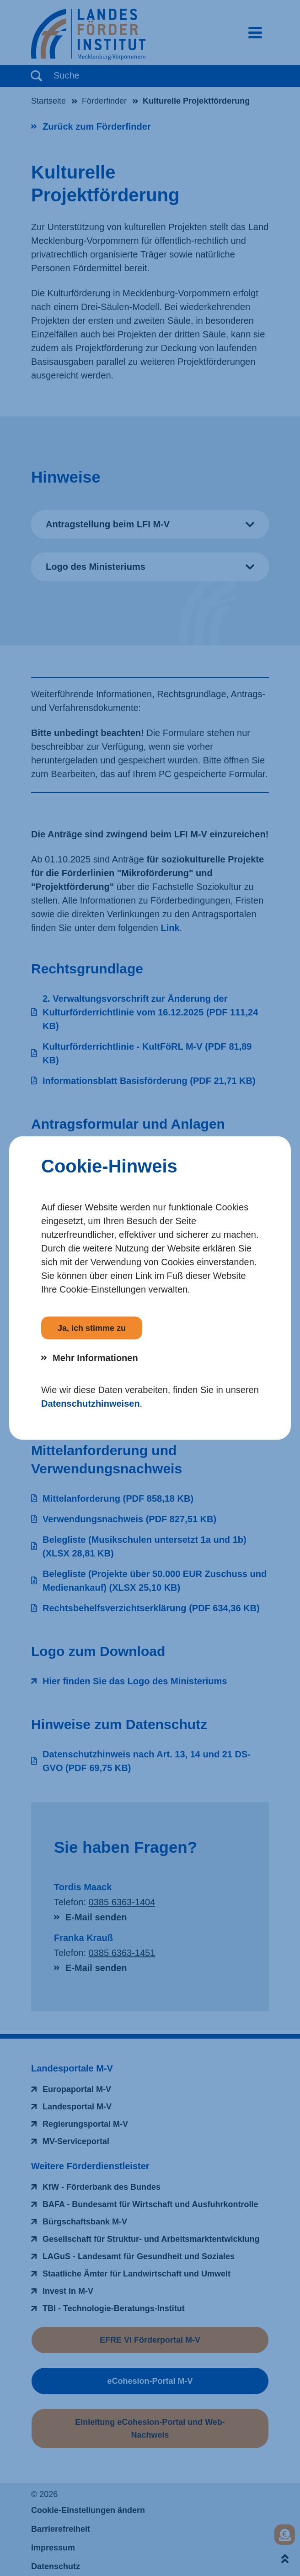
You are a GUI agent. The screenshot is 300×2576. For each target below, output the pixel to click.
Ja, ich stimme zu (92, 1328)
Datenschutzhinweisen (90, 1403)
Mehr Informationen (95, 1358)
